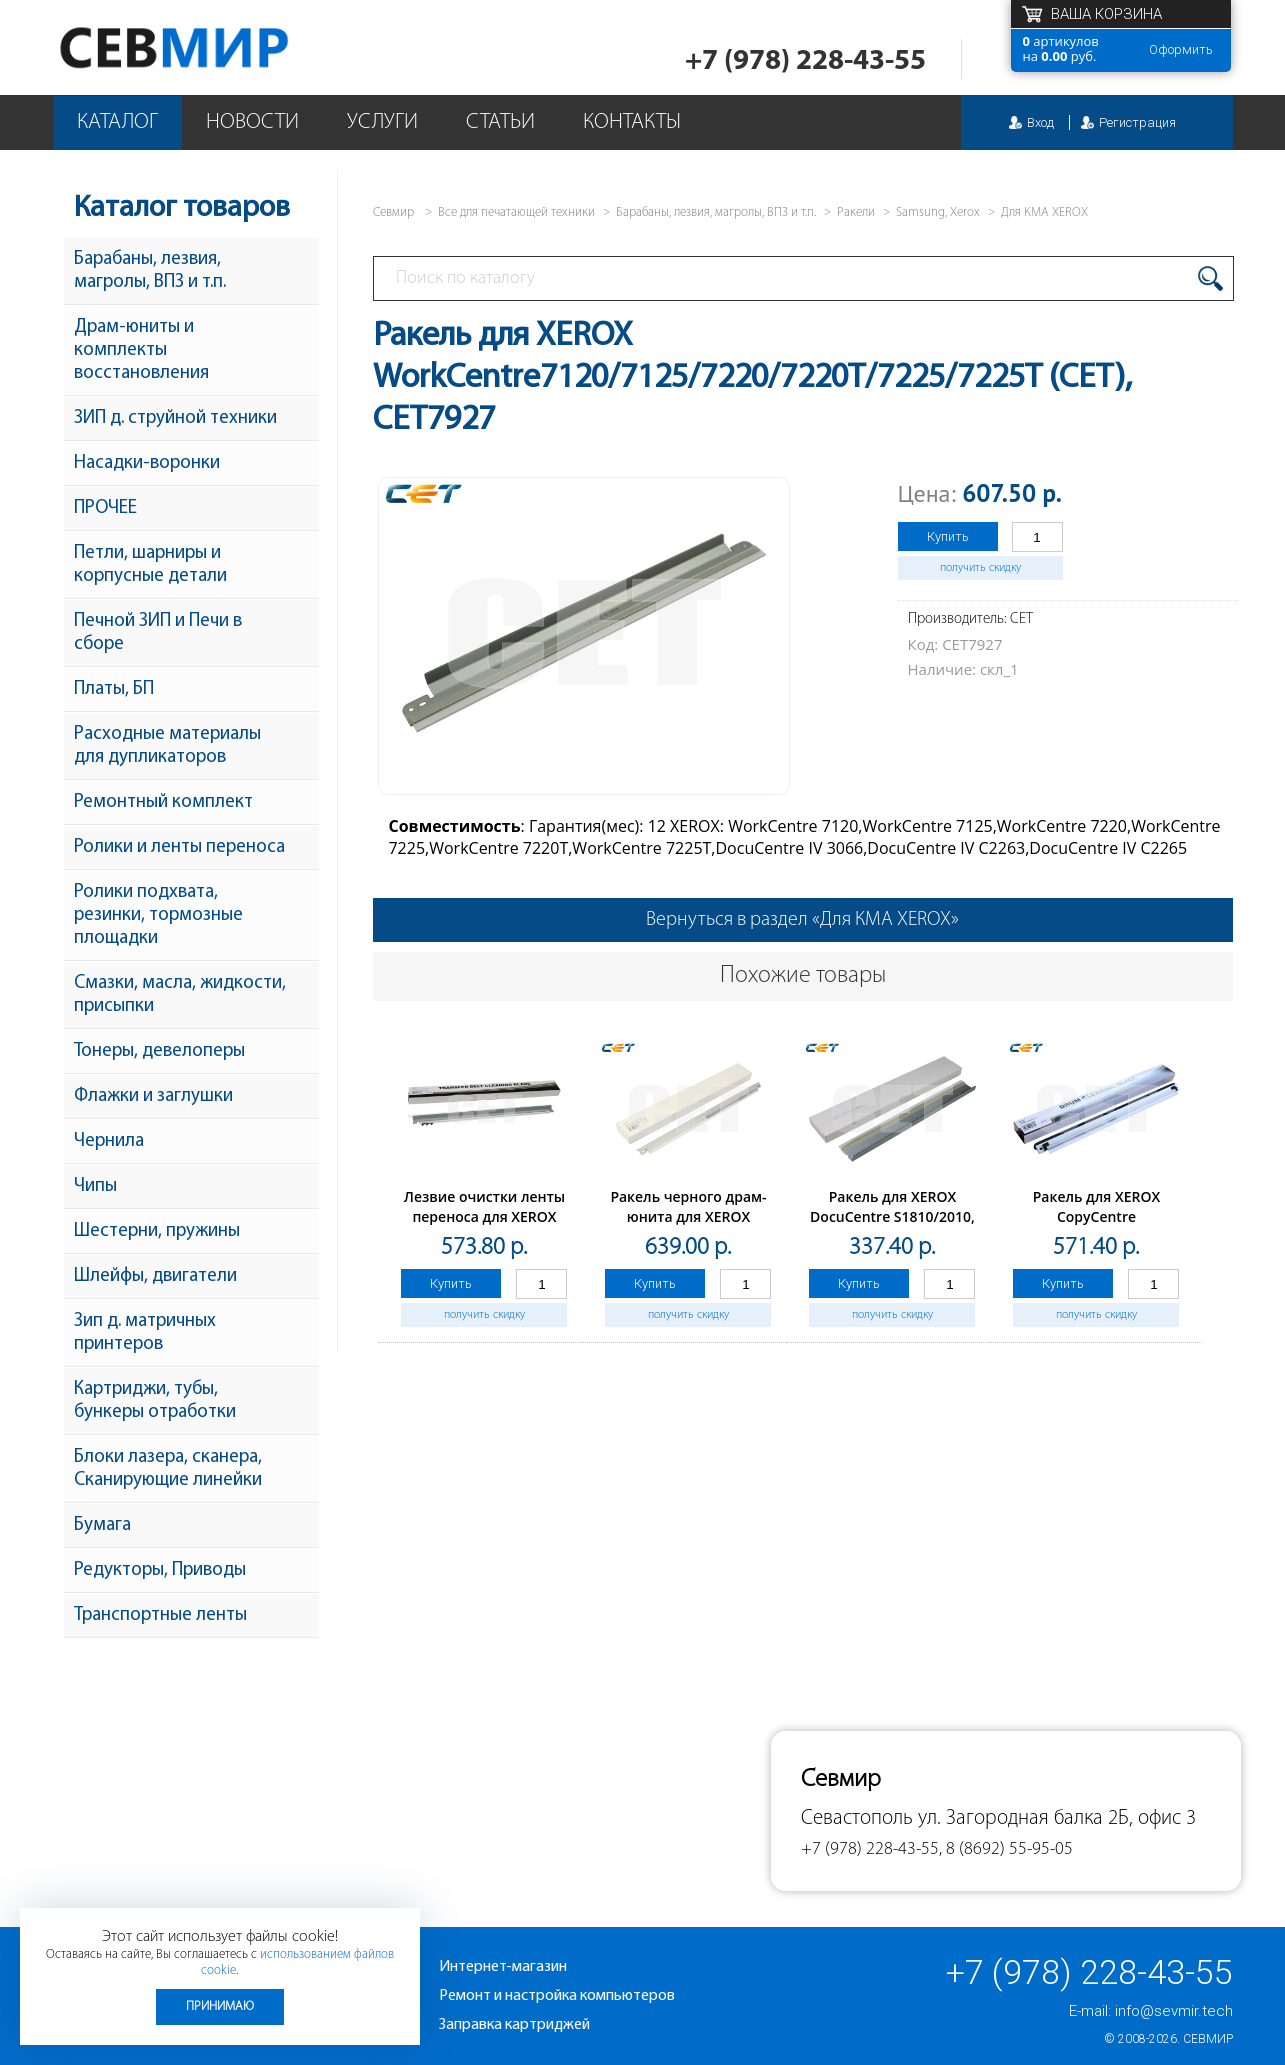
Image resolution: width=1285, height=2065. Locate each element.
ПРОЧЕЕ (105, 508)
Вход (1040, 122)
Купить (948, 536)
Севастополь (857, 1818)
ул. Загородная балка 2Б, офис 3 (1057, 1818)
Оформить (1181, 49)
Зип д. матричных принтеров (145, 1333)
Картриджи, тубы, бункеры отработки (155, 1401)
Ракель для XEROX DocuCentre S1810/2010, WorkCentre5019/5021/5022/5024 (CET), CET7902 (914, 1226)
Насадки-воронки (147, 463)
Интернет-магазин (503, 1967)
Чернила (109, 1141)
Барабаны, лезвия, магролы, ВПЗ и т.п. (150, 271)
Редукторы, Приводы (160, 1570)
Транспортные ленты (160, 1615)
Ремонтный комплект (163, 802)
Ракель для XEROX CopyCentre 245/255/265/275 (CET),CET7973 (1096, 1226)
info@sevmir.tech (1174, 2011)
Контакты (632, 122)
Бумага (102, 1525)
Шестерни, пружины (157, 1231)
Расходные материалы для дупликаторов (167, 746)
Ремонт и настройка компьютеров (557, 1996)
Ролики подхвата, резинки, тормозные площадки (158, 915)
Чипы (95, 1186)
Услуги (382, 122)
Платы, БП (114, 689)
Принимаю (220, 2006)
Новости (252, 122)
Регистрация (1137, 122)
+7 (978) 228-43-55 (805, 61)
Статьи (500, 122)
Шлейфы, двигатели (155, 1276)
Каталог (117, 122)
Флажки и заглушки (153, 1096)
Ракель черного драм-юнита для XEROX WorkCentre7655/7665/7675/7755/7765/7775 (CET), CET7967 (747, 1226)
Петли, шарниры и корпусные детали (150, 565)
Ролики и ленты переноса (179, 847)
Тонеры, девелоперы (159, 1051)
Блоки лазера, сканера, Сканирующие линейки (168, 1469)
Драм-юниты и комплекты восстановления (141, 350)
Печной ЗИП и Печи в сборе (158, 633)
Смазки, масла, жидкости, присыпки (180, 995)
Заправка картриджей (514, 2025)
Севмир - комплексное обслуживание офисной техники (214, 47)
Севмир (1208, 2039)
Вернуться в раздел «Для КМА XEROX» (802, 920)
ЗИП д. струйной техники (175, 418)
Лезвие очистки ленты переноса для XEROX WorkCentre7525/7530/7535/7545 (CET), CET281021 (506, 1226)
